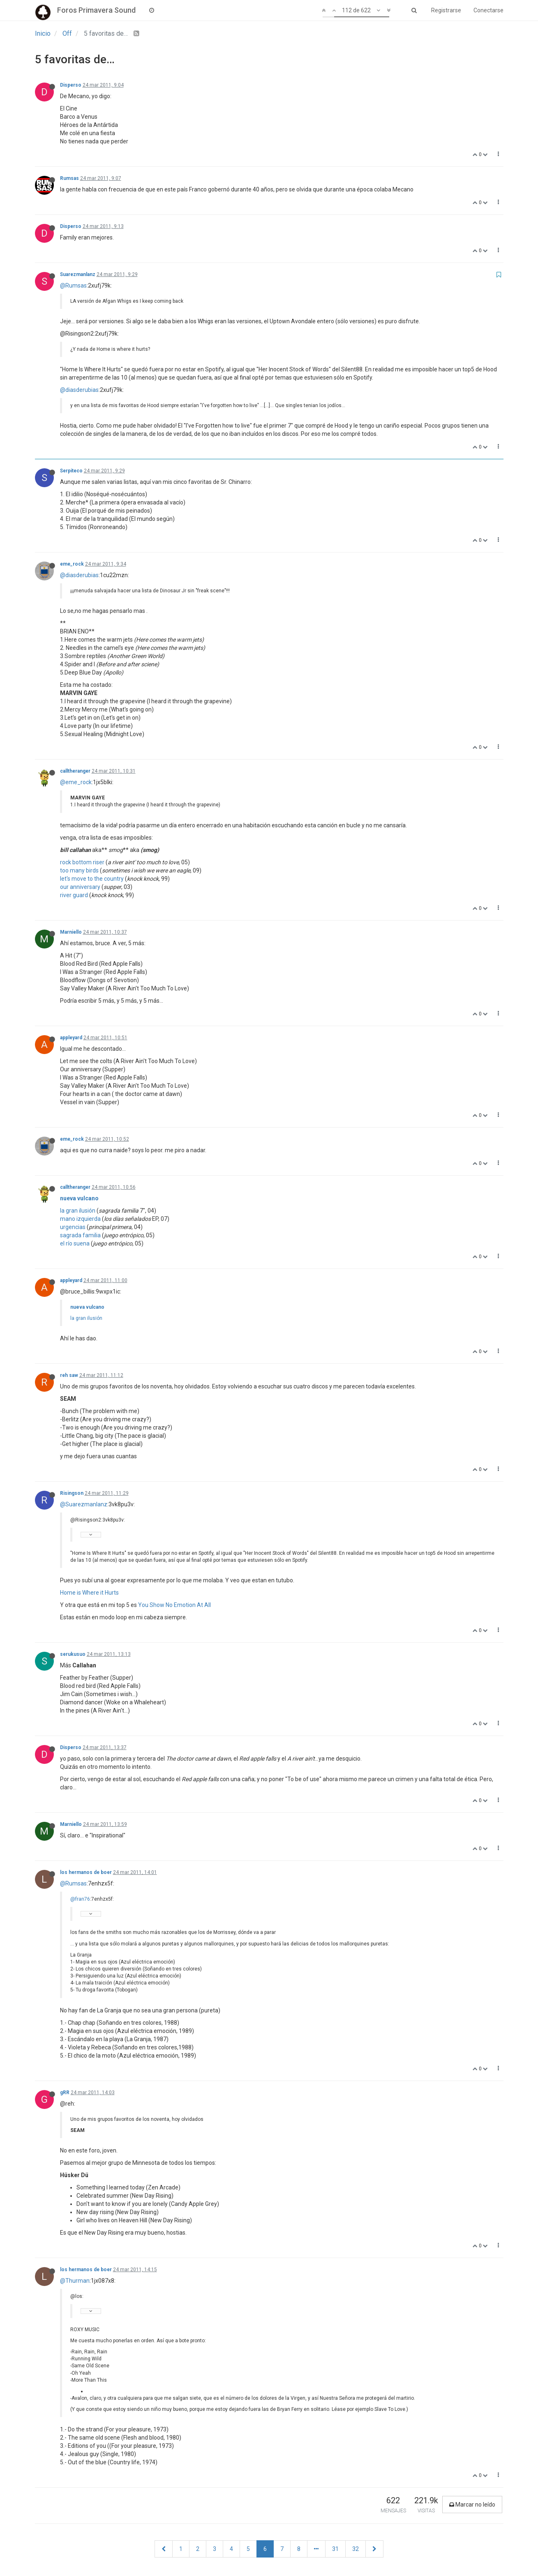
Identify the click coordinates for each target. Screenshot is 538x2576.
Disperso (70, 85)
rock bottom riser (82, 862)
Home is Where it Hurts (89, 1592)
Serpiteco (71, 471)
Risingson (71, 1493)
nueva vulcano (79, 1198)
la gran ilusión (77, 1210)
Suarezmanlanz (77, 274)
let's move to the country (92, 878)
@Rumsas (73, 285)
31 (335, 2549)
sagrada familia (80, 1235)
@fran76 (80, 1899)
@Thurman (75, 2280)
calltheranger (75, 771)
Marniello (71, 932)
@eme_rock (76, 782)
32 (355, 2549)
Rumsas (69, 178)
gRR (64, 2092)
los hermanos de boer (86, 1872)
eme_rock (72, 564)
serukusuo (72, 1654)
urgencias (72, 1227)
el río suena (75, 1243)
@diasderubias (79, 390)
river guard (74, 895)
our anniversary (80, 887)
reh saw (69, 1375)
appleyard (71, 1038)
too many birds (79, 870)
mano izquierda (80, 1218)
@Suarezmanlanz (83, 1504)
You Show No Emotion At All (174, 1605)
